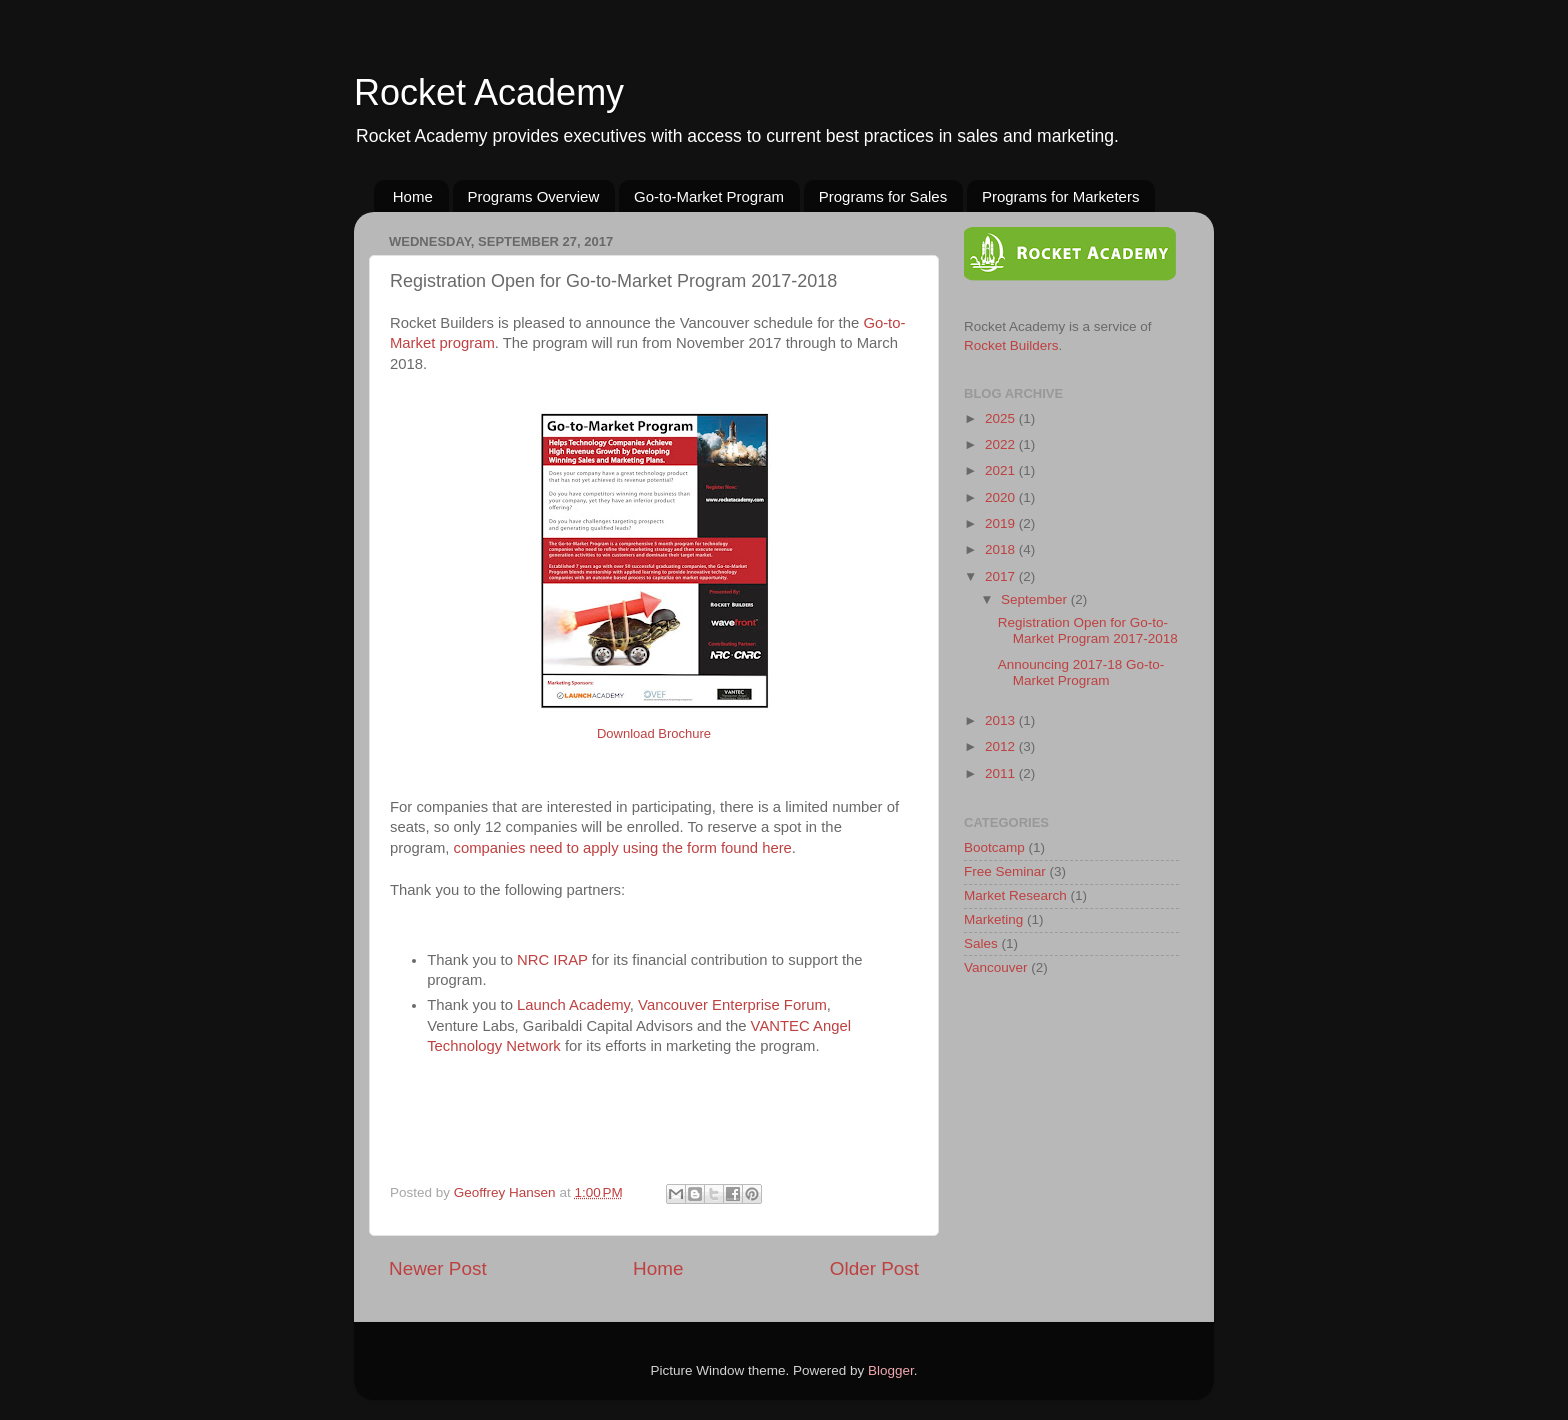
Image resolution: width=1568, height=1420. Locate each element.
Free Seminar (1005, 871)
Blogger (891, 1370)
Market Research (1015, 895)
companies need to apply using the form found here (623, 848)
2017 (1002, 576)
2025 (1002, 418)
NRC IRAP (552, 960)
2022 (1002, 444)
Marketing (993, 919)
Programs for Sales (883, 196)
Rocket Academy (489, 92)
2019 (1002, 523)
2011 (1002, 773)
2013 (1002, 720)
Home (413, 196)
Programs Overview (534, 196)
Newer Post (438, 1268)
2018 (1002, 549)
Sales (981, 943)
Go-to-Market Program (709, 196)
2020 (1002, 497)
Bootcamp (994, 847)
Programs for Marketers (1061, 196)
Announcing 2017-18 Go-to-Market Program (1081, 672)
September (1036, 599)
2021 (1002, 470)
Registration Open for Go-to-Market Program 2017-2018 (1088, 630)
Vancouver (996, 967)
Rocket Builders (1011, 345)
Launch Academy (573, 1005)
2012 (1002, 746)
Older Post (874, 1268)
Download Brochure (654, 733)
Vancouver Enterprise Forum (732, 1005)
